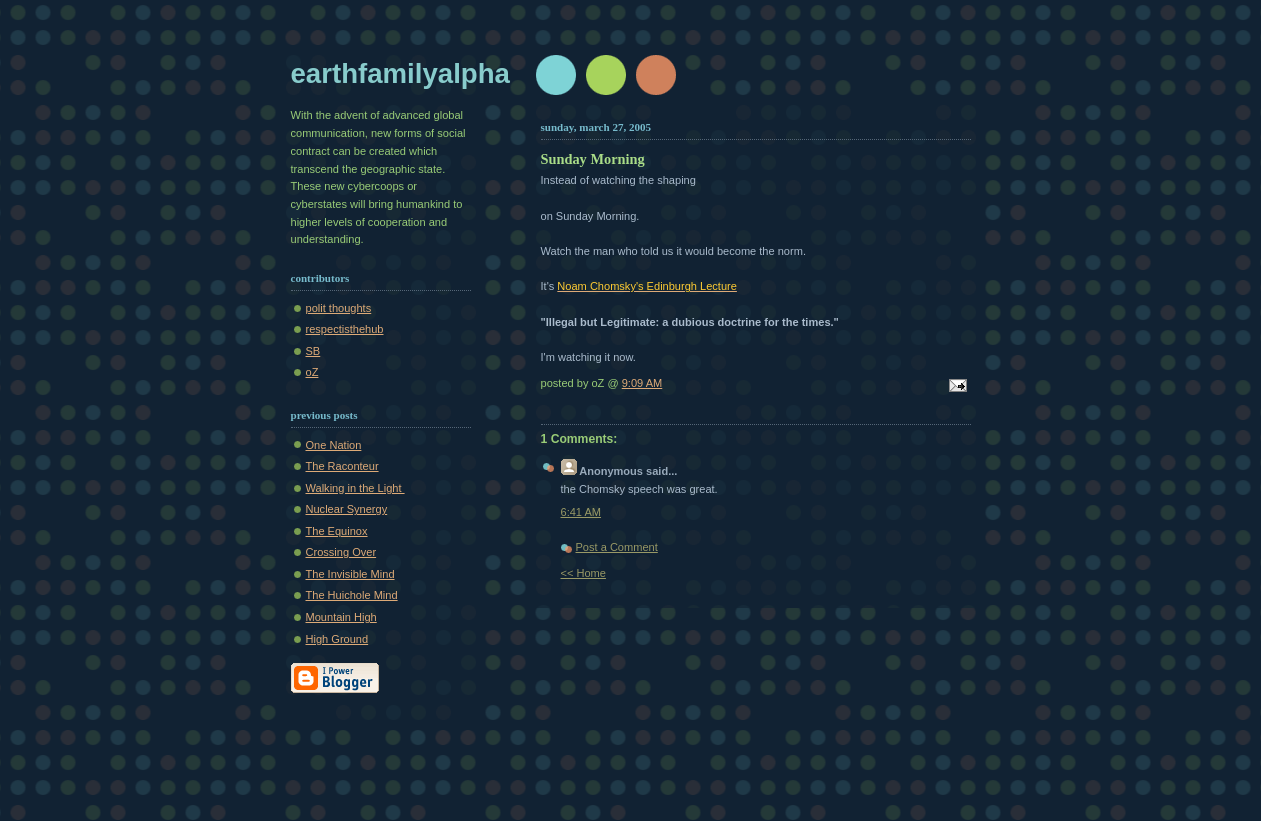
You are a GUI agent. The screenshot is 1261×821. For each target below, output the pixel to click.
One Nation (334, 445)
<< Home (583, 573)
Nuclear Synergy (347, 509)
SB (313, 351)
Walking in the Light (355, 488)
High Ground (337, 639)
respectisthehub (345, 329)
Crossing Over (341, 552)
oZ (312, 372)
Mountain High (341, 617)
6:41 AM (581, 512)
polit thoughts (339, 308)
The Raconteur (342, 466)
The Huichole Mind (352, 595)
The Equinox (337, 531)
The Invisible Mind (350, 574)
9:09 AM (642, 383)
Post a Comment (617, 547)
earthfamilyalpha (400, 73)
